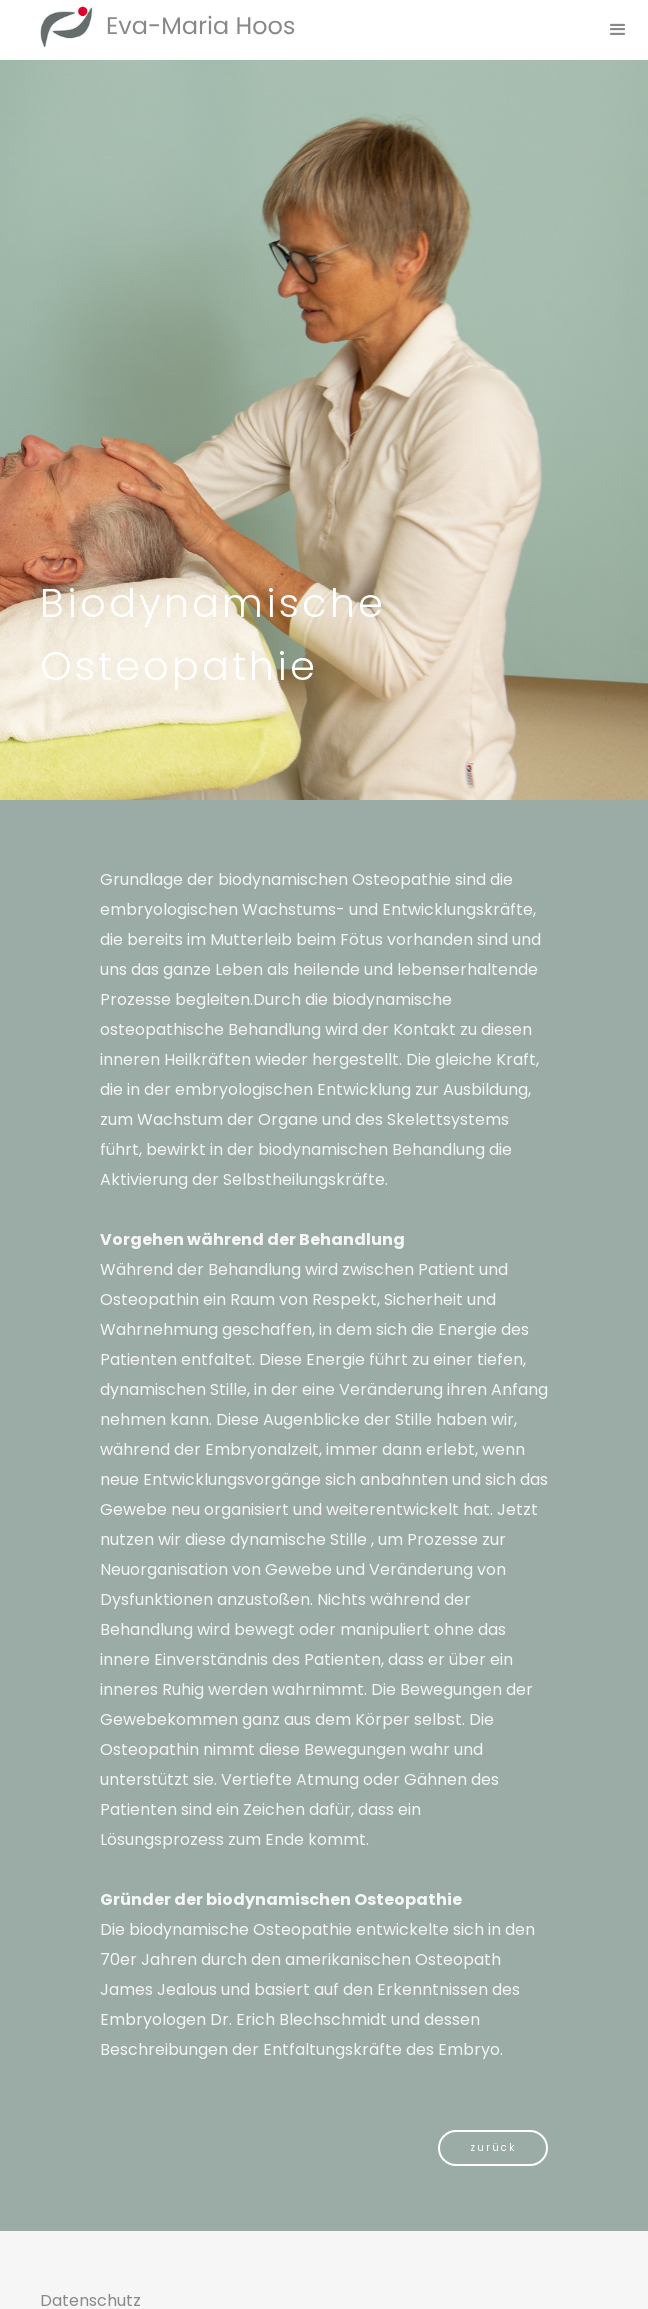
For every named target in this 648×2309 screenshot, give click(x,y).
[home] (148, 26)
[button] (618, 30)
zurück (493, 2147)
